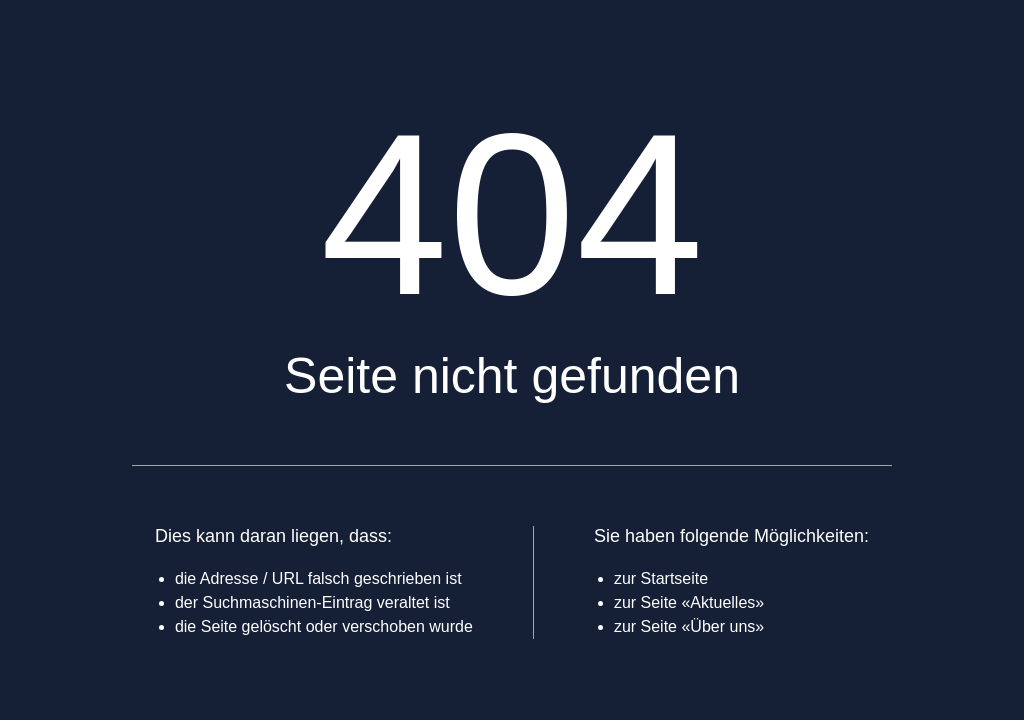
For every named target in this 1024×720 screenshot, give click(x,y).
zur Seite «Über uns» (689, 626)
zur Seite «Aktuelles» (689, 602)
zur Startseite (661, 578)
